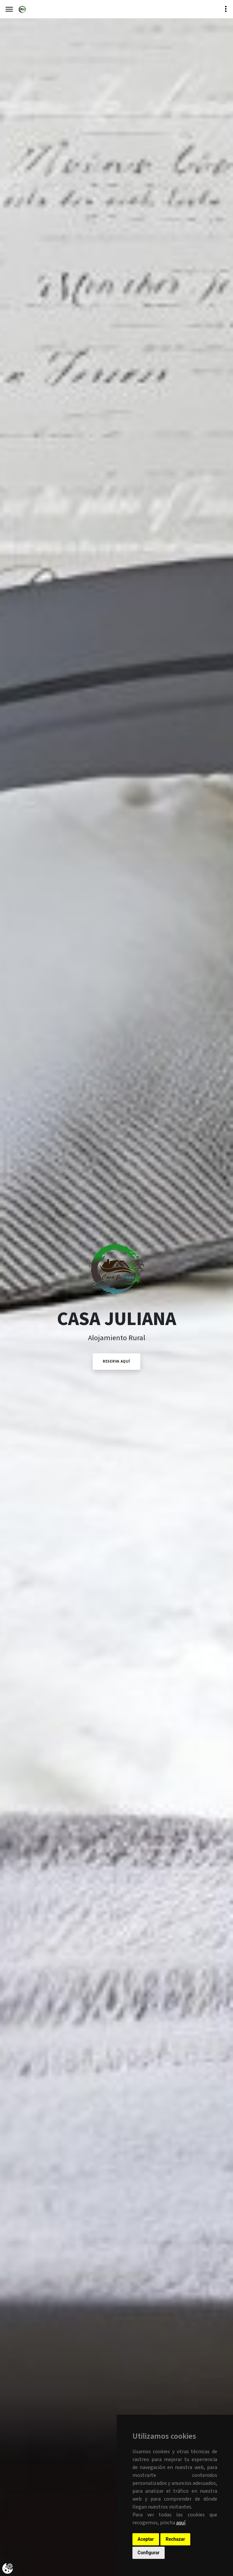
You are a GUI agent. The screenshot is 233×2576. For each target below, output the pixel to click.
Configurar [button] (149, 2552)
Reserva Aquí (116, 1361)
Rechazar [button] (175, 2539)
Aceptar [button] (146, 2539)
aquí (180, 2522)
